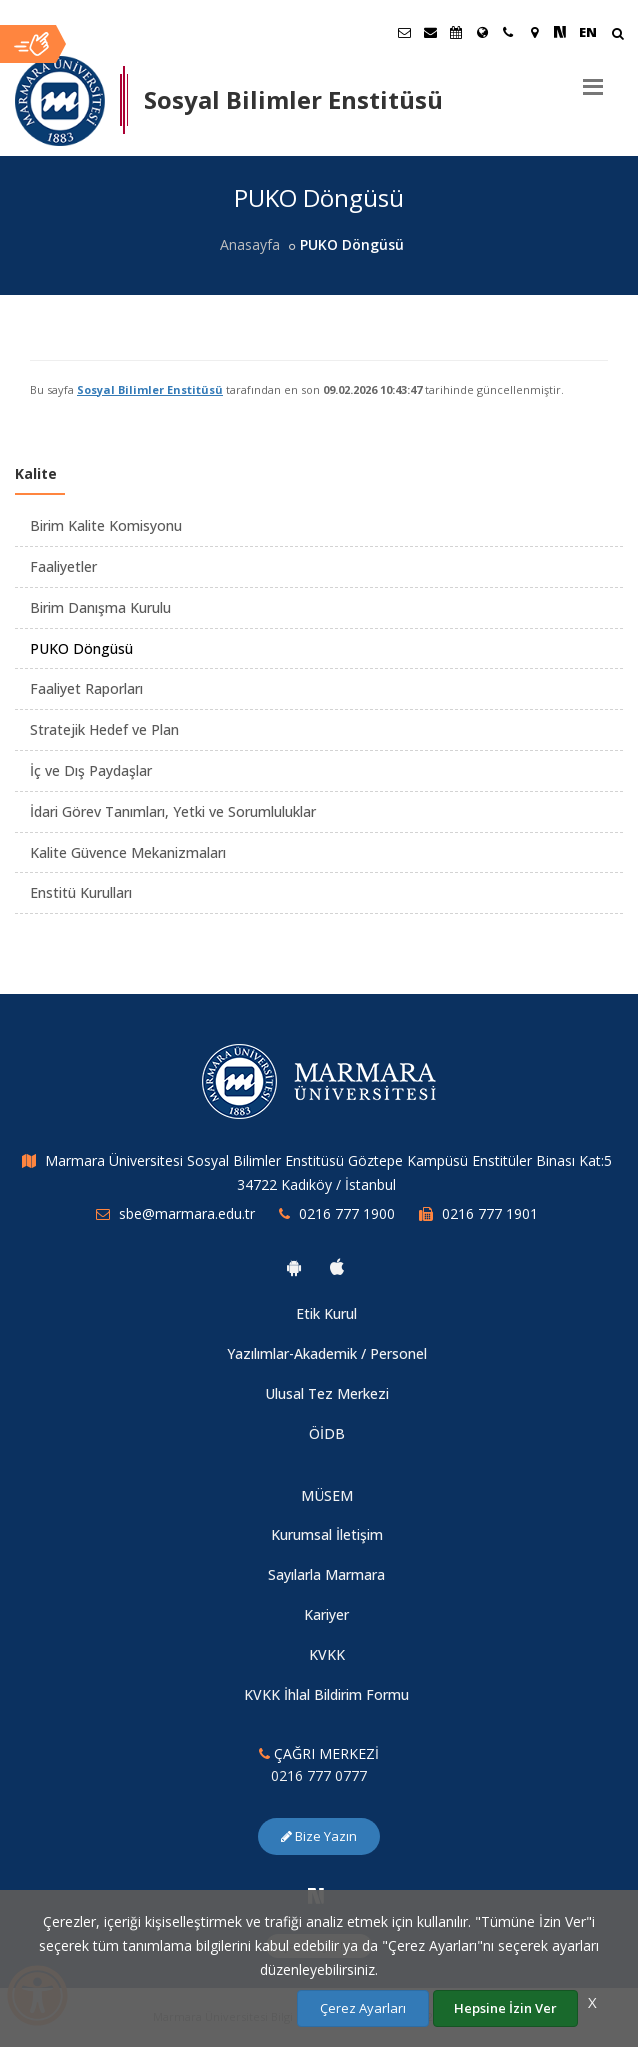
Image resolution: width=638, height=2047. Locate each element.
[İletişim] (508, 32)
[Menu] (593, 79)
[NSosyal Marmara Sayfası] (560, 32)
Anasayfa (250, 244)
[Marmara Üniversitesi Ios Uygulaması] (337, 1267)
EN (588, 32)
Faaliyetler (63, 566)
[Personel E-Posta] (430, 32)
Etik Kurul (326, 1313)
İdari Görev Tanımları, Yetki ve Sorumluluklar (173, 811)
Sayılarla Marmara (326, 1574)
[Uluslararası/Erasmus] (482, 32)
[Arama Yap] (617, 35)
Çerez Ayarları (363, 2008)
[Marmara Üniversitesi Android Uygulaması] (294, 1267)
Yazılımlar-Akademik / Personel (327, 1353)
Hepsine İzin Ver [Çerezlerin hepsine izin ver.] (505, 2008)
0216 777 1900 (347, 1213)
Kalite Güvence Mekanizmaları (128, 852)
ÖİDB (327, 1433)
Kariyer (326, 1614)
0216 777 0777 (319, 1775)
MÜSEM (327, 1495)
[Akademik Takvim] (456, 32)
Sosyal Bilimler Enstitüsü (150, 389)
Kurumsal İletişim (327, 1534)
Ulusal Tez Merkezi (327, 1393)
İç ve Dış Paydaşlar (91, 770)
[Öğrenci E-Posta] (404, 32)
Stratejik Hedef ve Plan (104, 729)
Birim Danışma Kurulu (100, 607)
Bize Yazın (319, 1836)
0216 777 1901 (490, 1213)
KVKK (327, 1654)
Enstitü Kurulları (81, 892)
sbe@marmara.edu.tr (187, 1213)
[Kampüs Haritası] (534, 32)
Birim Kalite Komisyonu (106, 525)
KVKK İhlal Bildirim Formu (326, 1694)
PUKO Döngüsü (81, 648)
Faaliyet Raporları (86, 688)
